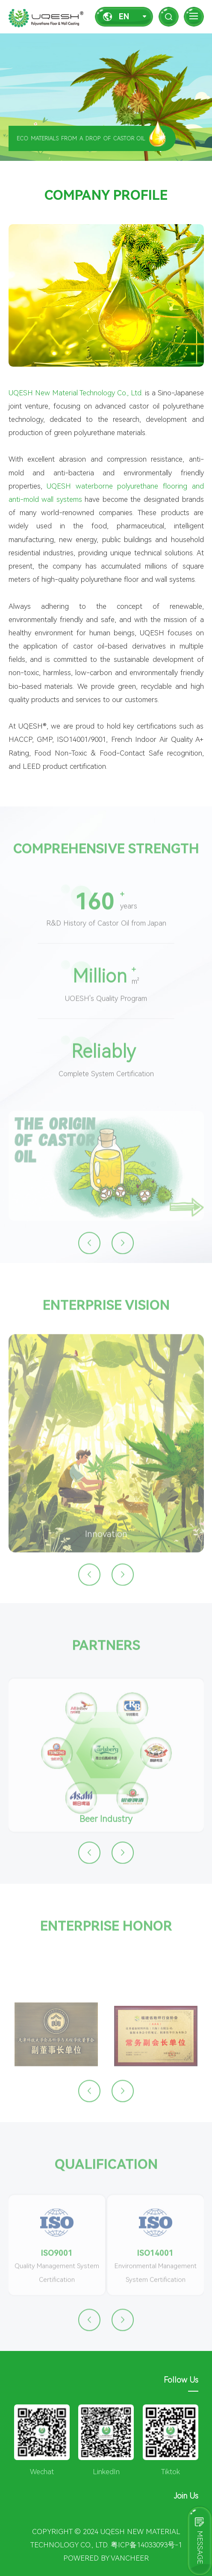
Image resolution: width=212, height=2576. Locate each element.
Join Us (186, 2496)
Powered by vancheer (106, 2558)
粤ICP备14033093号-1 (146, 2544)
